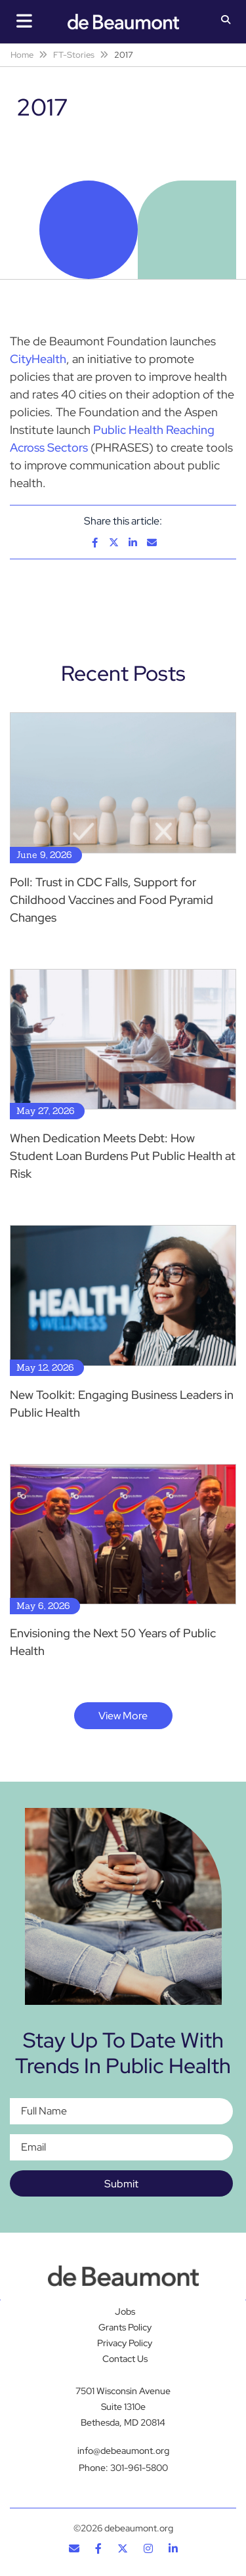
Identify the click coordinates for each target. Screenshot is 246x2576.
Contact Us (125, 2358)
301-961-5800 (139, 2468)
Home (21, 54)
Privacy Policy (124, 2343)
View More (123, 1716)
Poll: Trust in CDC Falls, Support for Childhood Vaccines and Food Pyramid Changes (111, 899)
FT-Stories (73, 54)
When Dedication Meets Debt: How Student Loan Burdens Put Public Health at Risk (123, 1155)
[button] (226, 21)
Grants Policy (125, 2327)
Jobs (125, 2311)
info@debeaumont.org (123, 2451)
